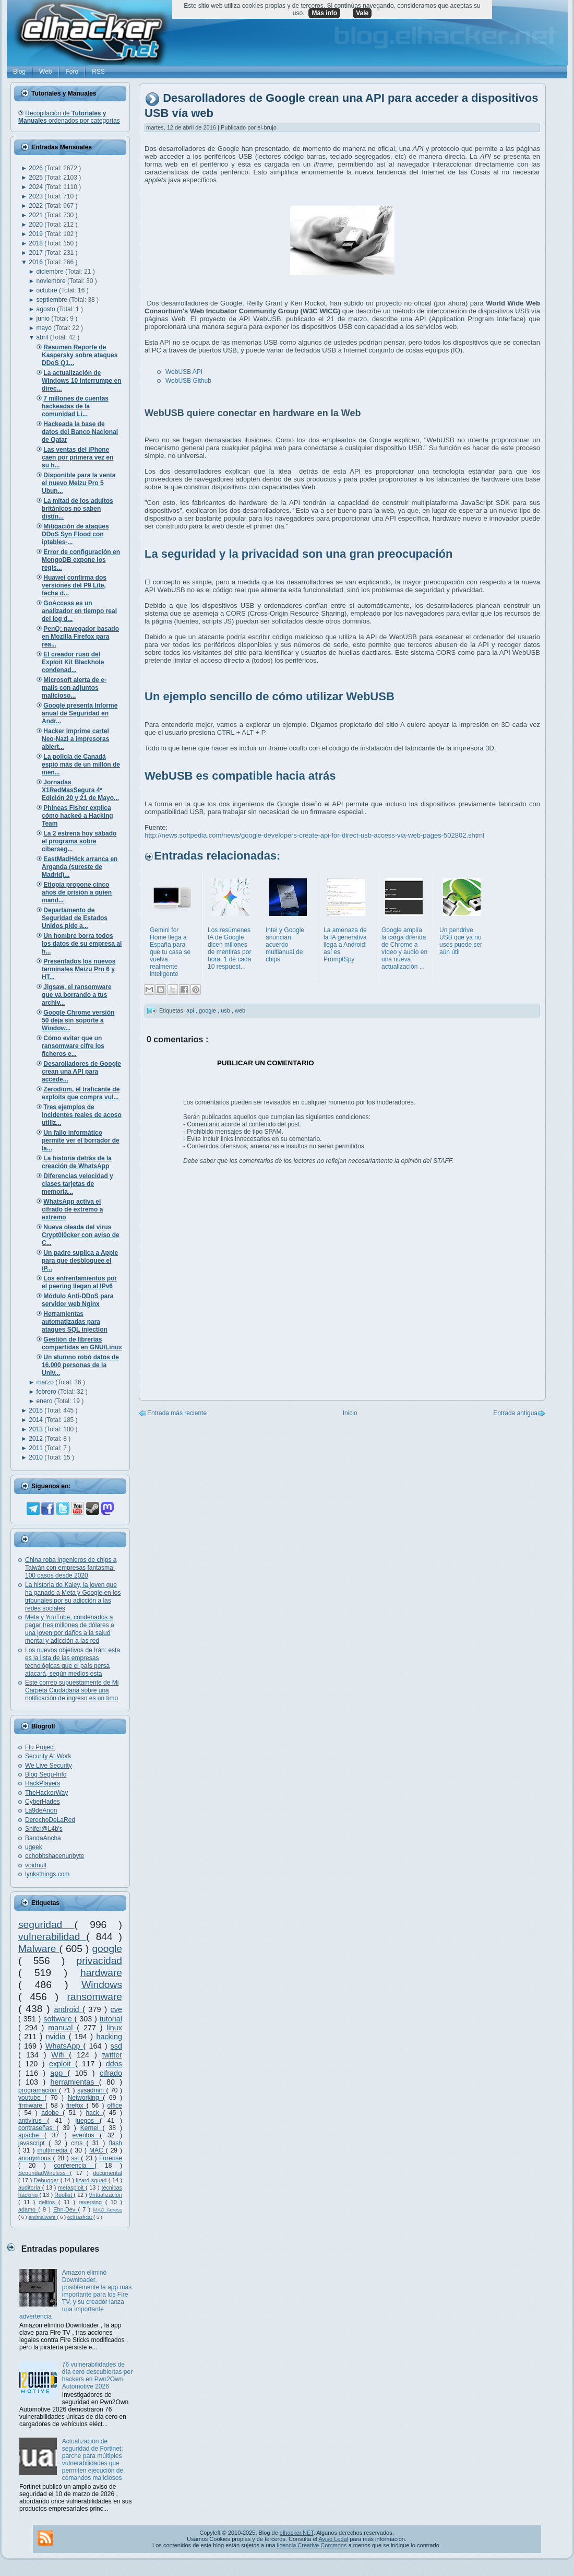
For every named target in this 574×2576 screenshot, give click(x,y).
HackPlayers (42, 1783)
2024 (36, 187)
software (58, 2019)
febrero (47, 1391)
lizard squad (92, 2180)
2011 (36, 1448)
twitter (112, 2055)
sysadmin (91, 2090)
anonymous (35, 2158)
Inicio (350, 1413)
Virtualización (105, 2195)
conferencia (74, 2165)
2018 (36, 243)
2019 (36, 234)
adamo (28, 2209)
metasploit (72, 2187)
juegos (88, 2120)
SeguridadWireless (44, 2173)
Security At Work (48, 1756)
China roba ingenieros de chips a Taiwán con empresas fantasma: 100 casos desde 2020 (70, 1567)
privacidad (99, 1960)
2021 (36, 215)
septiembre (53, 299)
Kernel (91, 2128)
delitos (48, 2202)
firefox (76, 2105)
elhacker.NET (297, 2533)
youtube (31, 2097)
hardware (101, 1972)
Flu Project (40, 1747)
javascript (33, 2143)
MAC (97, 2150)
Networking (85, 2097)
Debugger (47, 2180)
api (191, 1010)
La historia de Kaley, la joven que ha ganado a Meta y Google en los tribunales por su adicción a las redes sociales (73, 1596)
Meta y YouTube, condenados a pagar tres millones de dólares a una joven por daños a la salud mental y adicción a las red (69, 1629)
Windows (101, 1984)
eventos (86, 2135)
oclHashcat (80, 2217)
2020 (36, 224)
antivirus (32, 2120)
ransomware (94, 1996)
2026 (36, 168)
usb (226, 1010)
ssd (116, 2046)
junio (44, 318)
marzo (46, 1382)
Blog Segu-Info (45, 1774)
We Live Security (48, 1765)
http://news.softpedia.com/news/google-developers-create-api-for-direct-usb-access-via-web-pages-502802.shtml (314, 835)
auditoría (30, 2187)
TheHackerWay (46, 1792)
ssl (76, 2158)
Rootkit (64, 2195)
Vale (362, 13)
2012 (36, 1438)
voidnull (35, 1865)
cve (116, 2009)
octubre (48, 290)
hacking (109, 2036)
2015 (36, 1410)
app (58, 2073)
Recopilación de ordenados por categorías (69, 117)
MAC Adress (107, 2210)
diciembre (51, 271)
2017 (36, 252)
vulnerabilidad (52, 1936)
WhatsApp (64, 2046)
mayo (45, 328)
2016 (36, 262)
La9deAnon (41, 1810)
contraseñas (37, 2128)
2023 (36, 196)
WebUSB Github (188, 380)
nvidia (57, 2036)
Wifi (60, 2055)
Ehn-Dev (65, 2209)
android (68, 2009)
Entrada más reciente (177, 1413)
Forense (110, 2158)
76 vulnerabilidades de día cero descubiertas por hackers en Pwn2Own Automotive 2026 (97, 2375)
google (107, 1948)
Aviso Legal (333, 2539)
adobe (52, 2112)
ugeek (33, 1847)
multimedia (53, 2150)
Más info (324, 13)
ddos (114, 2064)
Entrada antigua (515, 1413)
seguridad (46, 1924)
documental (107, 2173)
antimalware (43, 2217)
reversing (92, 2202)
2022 (36, 205)
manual (62, 2028)
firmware (31, 2105)
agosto (47, 309)
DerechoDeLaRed (50, 1820)
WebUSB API (183, 371)
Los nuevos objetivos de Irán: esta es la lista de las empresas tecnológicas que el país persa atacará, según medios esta (72, 1661)
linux (114, 2028)
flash (115, 2143)
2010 (36, 1457)
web (240, 1010)
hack (94, 2112)
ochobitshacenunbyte (54, 1856)
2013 (36, 1429)
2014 (36, 1420)
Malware (38, 1948)
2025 (36, 177)
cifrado (111, 2073)
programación (38, 2090)
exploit (62, 2064)
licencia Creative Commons (312, 2545)
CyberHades (42, 1801)
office (114, 2105)
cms (78, 2143)
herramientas (75, 2082)
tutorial (111, 2019)
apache (31, 2135)
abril (43, 337)
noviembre (52, 281)
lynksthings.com (47, 1874)
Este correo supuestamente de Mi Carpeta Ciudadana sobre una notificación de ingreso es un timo (71, 1690)
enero (45, 1401)
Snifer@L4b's (44, 1828)
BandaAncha (43, 1838)
